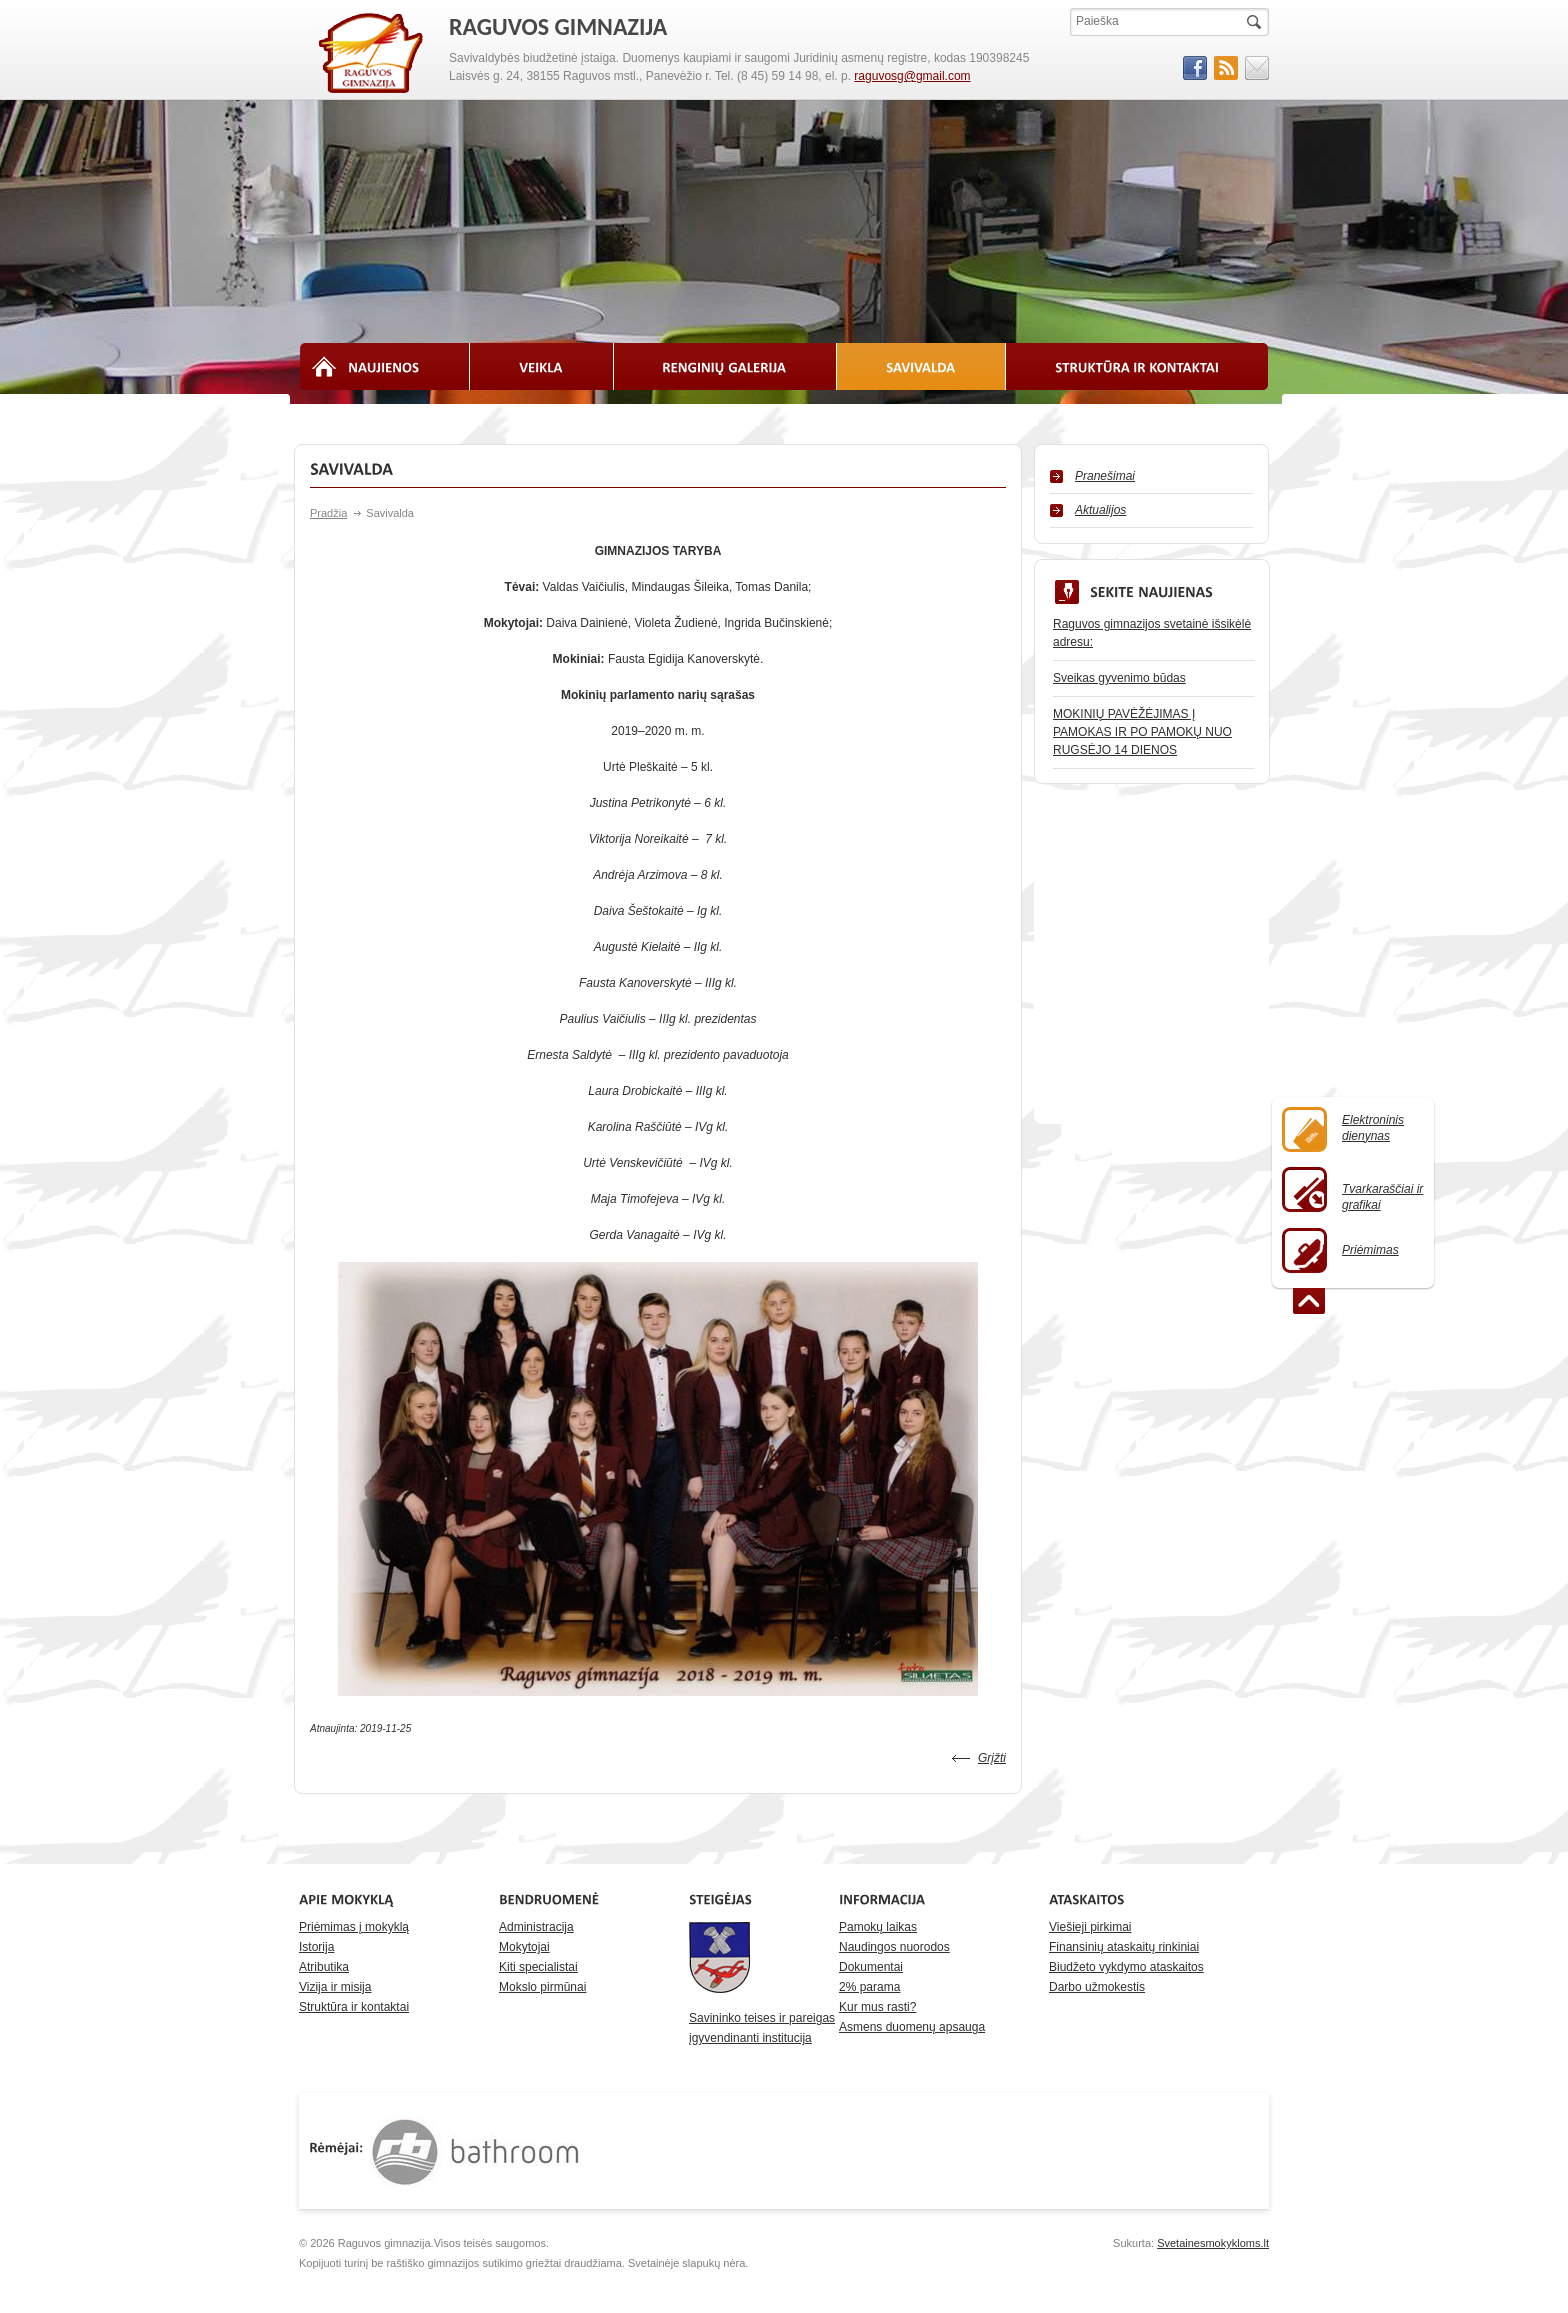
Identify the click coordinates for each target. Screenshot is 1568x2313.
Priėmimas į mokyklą (354, 1927)
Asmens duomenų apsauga (912, 2027)
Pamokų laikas (878, 1927)
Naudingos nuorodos (894, 1947)
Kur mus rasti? (877, 2007)
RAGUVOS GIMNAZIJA (372, 54)
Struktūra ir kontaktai (354, 2007)
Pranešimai (1105, 476)
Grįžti (992, 1758)
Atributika (324, 1967)
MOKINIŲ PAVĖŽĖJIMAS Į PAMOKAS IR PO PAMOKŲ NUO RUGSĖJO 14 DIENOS (1142, 732)
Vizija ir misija (335, 1987)
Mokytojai (524, 1947)
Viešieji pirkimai (1090, 1927)
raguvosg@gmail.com (912, 76)
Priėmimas (1340, 1250)
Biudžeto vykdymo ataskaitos (1126, 1967)
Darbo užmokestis (1097, 1987)
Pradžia (328, 513)
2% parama (869, 1987)
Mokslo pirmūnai (542, 1987)
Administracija (536, 1927)
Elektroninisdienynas (1343, 1129)
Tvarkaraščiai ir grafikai (1352, 1189)
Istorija (316, 1947)
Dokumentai (871, 1967)
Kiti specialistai (538, 1967)
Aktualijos (1100, 510)
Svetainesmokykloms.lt (1213, 2243)
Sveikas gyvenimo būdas (1119, 678)
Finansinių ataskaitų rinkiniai (1124, 1947)
